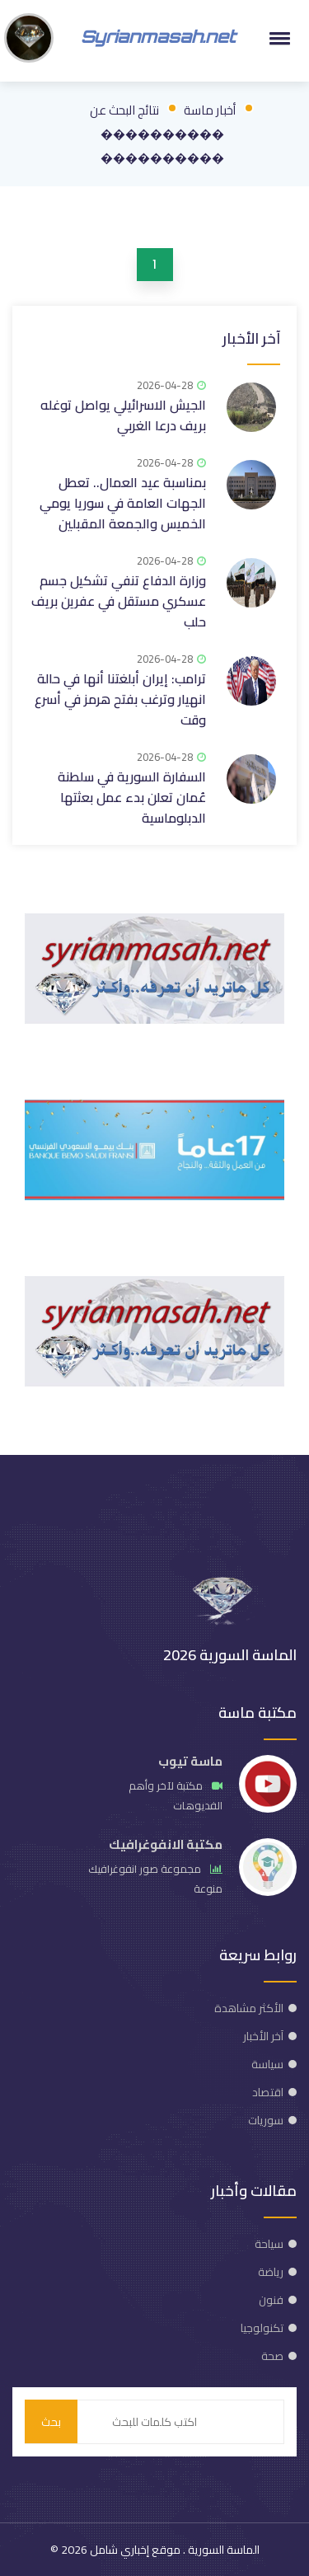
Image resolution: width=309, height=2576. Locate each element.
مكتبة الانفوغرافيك (165, 1844)
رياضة (270, 2272)
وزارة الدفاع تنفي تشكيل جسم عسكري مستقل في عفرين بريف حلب (118, 601)
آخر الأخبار (251, 338)
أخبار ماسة (210, 110)
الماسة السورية (222, 2549)
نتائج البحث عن (124, 110)
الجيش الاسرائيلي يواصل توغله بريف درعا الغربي (123, 415)
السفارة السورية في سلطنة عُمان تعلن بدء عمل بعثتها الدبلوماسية (132, 797)
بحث (51, 2422)
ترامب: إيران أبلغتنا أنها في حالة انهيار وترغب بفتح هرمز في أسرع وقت (120, 699)
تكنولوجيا (262, 2328)
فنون (271, 2300)
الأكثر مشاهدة (248, 2008)
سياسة (267, 2064)
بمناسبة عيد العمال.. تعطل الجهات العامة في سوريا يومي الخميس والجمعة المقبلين (123, 503)
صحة (272, 2356)
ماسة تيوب (190, 1761)
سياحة (269, 2244)
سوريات (265, 2120)
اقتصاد (267, 2092)
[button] (276, 38)
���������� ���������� (162, 146)
